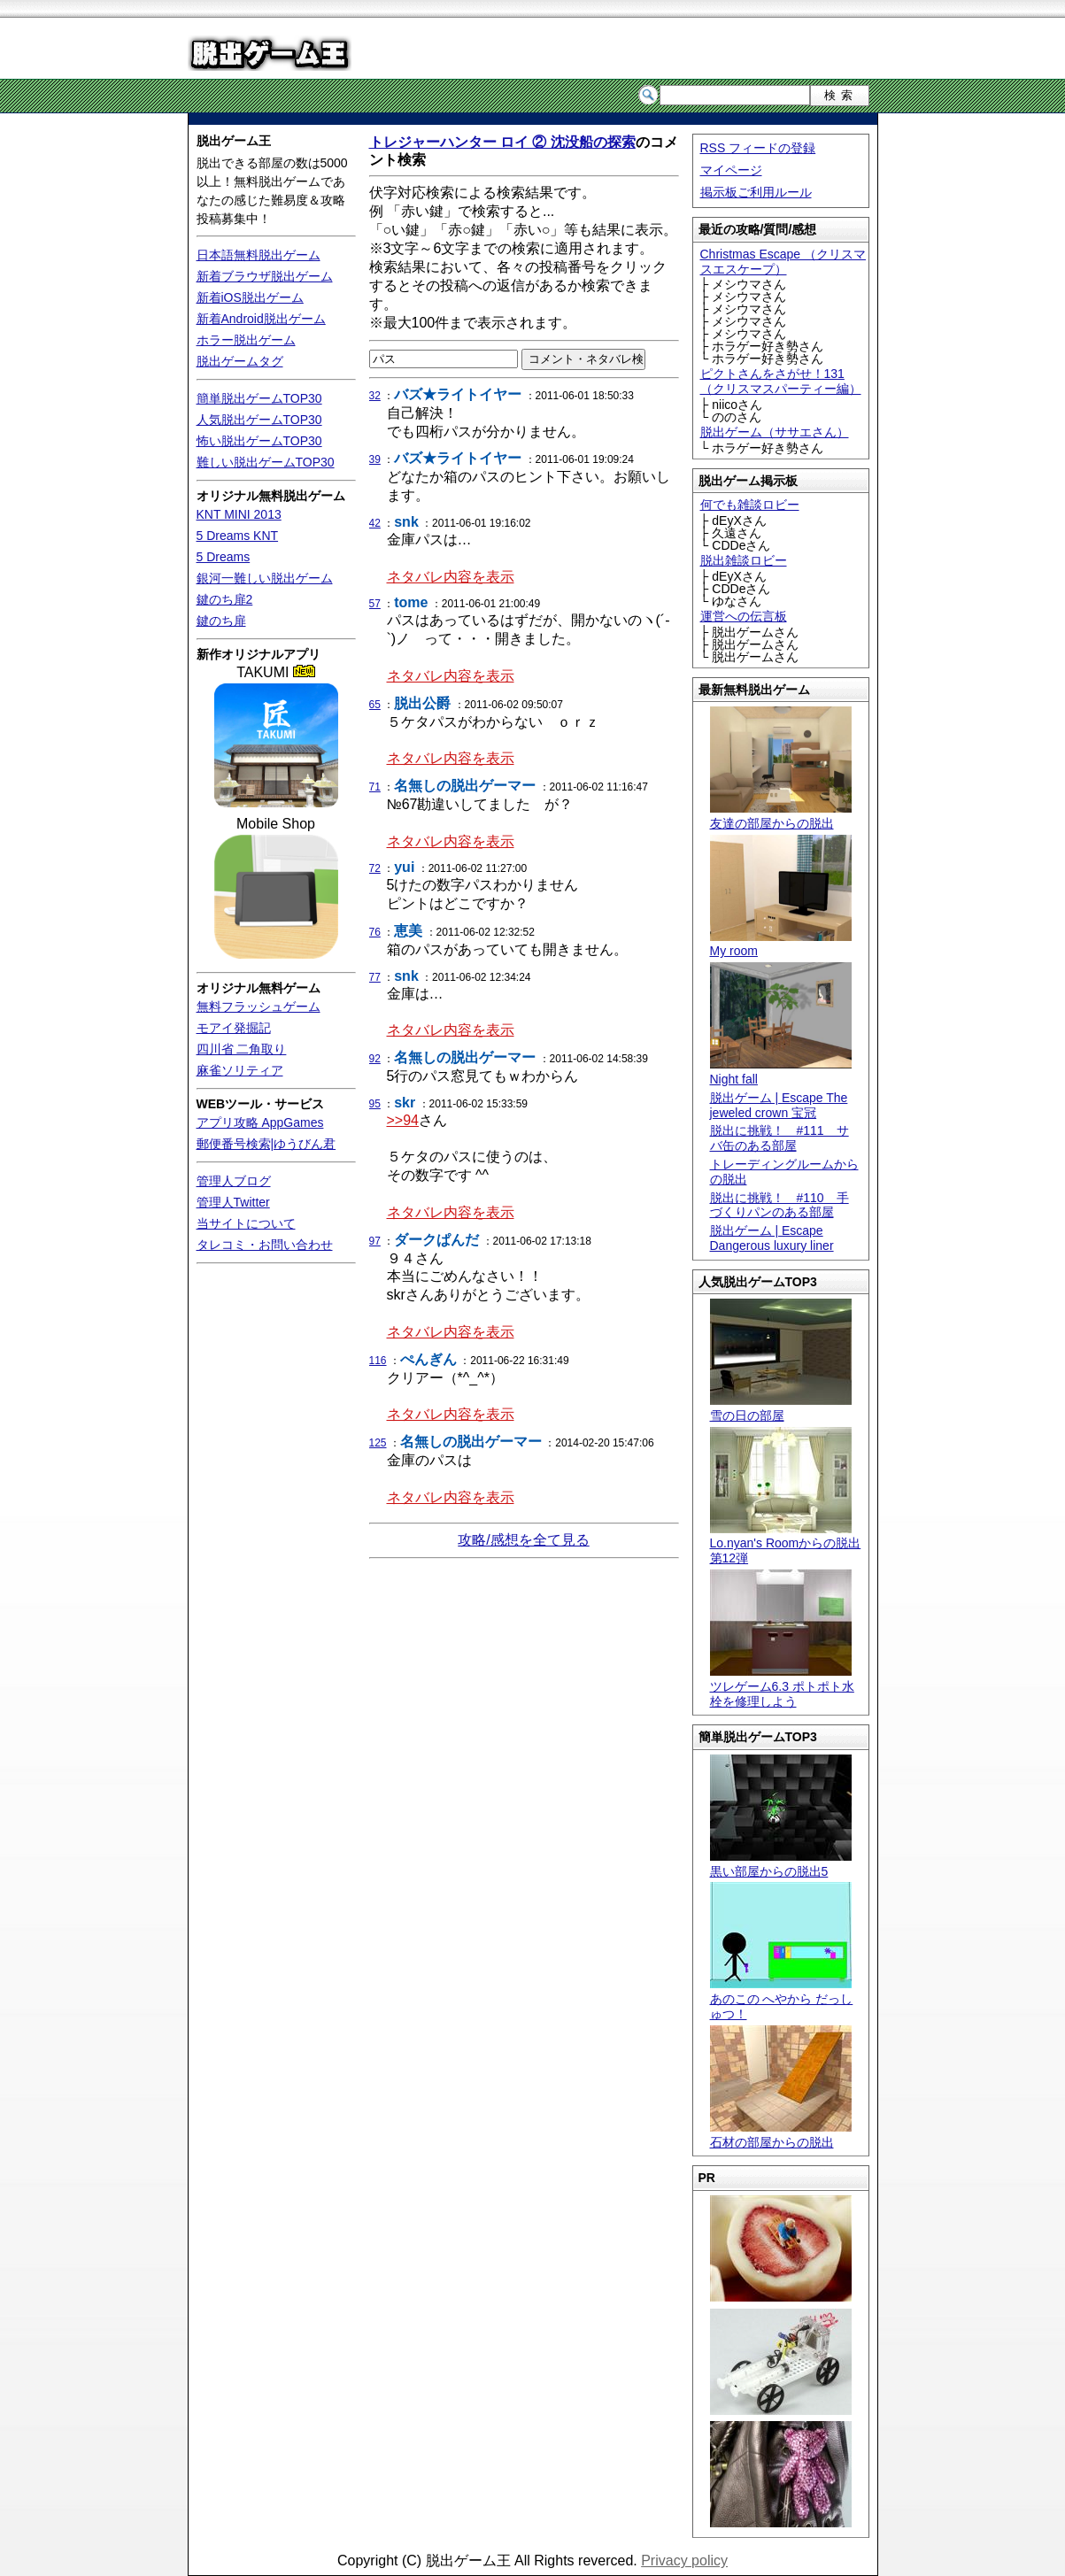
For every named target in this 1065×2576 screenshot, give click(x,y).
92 (375, 1059)
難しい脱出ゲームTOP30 (266, 462)
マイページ (731, 170)
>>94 (403, 1120)
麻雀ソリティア (240, 1070)
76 (375, 932)
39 (375, 459)
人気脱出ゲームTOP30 (259, 420)
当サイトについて (246, 1223)
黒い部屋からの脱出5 (781, 1863)
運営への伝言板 (743, 616)
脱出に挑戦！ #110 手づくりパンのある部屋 (779, 1205)
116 (378, 1360)
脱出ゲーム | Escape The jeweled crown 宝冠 (779, 1105)
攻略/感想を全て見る (523, 1539)
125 (378, 1443)
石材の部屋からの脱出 (781, 2134)
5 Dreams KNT (238, 535)
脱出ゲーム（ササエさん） (774, 432)
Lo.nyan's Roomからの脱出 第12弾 (785, 1544)
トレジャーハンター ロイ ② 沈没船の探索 (502, 142)
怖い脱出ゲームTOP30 (259, 441)
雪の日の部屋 (781, 1408)
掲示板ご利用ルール (756, 192)
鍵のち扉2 (225, 599)
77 (375, 977)
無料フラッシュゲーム (258, 1006)
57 (375, 604)
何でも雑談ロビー (749, 504)
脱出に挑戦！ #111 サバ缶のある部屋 (779, 1138)
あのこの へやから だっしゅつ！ (781, 1999)
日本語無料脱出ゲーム (258, 255)
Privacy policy (684, 2560)
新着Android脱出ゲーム (261, 319)
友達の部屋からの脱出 (781, 815)
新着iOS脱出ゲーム (250, 297)
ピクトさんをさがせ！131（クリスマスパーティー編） (780, 381)
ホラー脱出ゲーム (246, 340)
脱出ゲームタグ (240, 361)
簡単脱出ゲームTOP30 (259, 398)
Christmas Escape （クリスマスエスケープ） (783, 261)
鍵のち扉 (221, 620)
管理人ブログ (234, 1181)
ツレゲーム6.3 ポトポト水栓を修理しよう (782, 1686)
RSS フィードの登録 (758, 148)
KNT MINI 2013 (239, 514)
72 (375, 868)
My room (781, 944)
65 (375, 704)
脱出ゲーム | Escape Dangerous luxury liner (772, 1238)
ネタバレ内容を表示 (450, 576)
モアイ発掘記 (234, 1028)
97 (375, 1241)
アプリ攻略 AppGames (260, 1122)
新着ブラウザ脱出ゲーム (265, 276)
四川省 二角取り (242, 1049)
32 (375, 395)
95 (375, 1104)
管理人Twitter (233, 1202)
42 (375, 523)
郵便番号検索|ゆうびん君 (266, 1144)
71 (375, 787)
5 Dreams (224, 557)
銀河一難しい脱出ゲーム (265, 578)
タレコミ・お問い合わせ (265, 1245)
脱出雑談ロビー (743, 560)
